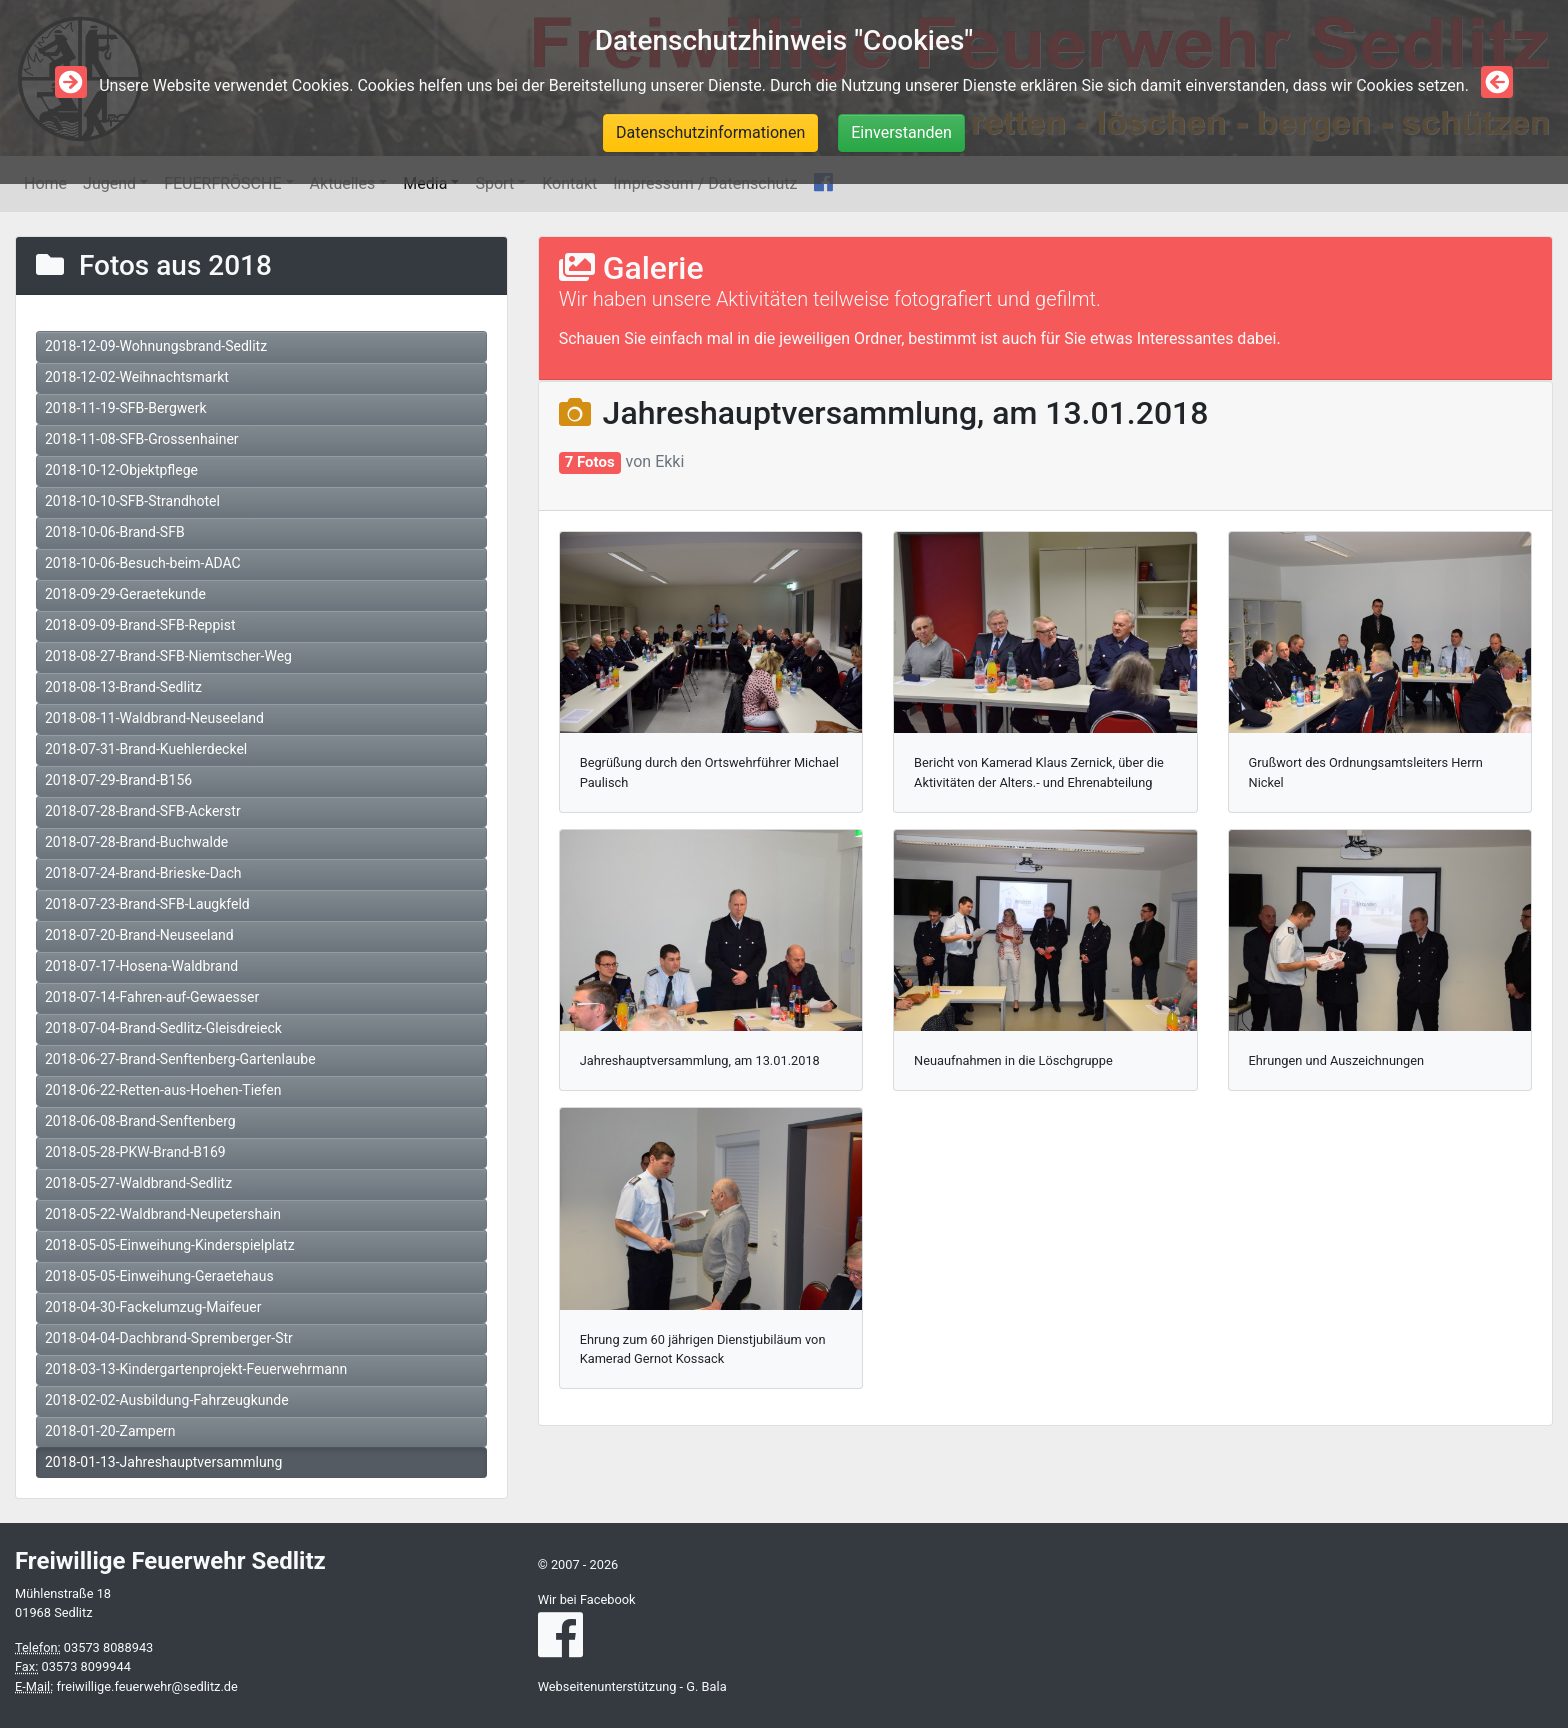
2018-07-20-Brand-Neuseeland (139, 935)
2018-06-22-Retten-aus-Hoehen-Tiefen (163, 1090)
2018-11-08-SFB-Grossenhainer (142, 439)
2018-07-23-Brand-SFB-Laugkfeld (147, 904)
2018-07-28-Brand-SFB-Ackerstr (143, 811)
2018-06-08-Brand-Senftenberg (140, 1121)
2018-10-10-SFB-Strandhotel (132, 501)
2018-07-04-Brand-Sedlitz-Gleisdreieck (163, 1028)
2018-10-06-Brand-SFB (115, 532)
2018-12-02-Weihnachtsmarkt (137, 377)
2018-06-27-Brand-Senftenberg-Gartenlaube (180, 1059)
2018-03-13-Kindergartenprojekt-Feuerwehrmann (196, 1369)
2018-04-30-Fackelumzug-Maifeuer (153, 1307)
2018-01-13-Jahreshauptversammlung (163, 1462)
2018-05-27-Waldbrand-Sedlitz (138, 1183)
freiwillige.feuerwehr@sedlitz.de (146, 1686)
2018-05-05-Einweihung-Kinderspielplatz (170, 1245)
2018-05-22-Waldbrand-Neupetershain (163, 1214)
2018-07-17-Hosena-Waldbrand (141, 966)
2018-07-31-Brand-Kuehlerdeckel (146, 749)
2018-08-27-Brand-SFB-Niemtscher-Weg (168, 656)
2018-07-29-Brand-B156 (118, 780)
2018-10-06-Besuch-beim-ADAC (143, 563)
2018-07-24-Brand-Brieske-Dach (143, 873)
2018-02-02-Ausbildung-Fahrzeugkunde (167, 1400)
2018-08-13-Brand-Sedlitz (123, 687)
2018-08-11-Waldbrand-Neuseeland (154, 718)
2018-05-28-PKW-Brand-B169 (135, 1152)
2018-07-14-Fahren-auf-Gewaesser (152, 997)
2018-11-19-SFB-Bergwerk (126, 408)
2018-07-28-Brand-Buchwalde (136, 842)
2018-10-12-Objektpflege (121, 470)
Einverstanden (901, 132)
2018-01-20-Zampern (110, 1431)
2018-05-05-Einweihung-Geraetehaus (159, 1276)
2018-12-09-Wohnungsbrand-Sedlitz (156, 346)
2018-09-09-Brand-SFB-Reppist (140, 625)
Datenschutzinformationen (710, 132)
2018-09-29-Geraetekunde (125, 594)
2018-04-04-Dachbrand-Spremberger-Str (169, 1338)
